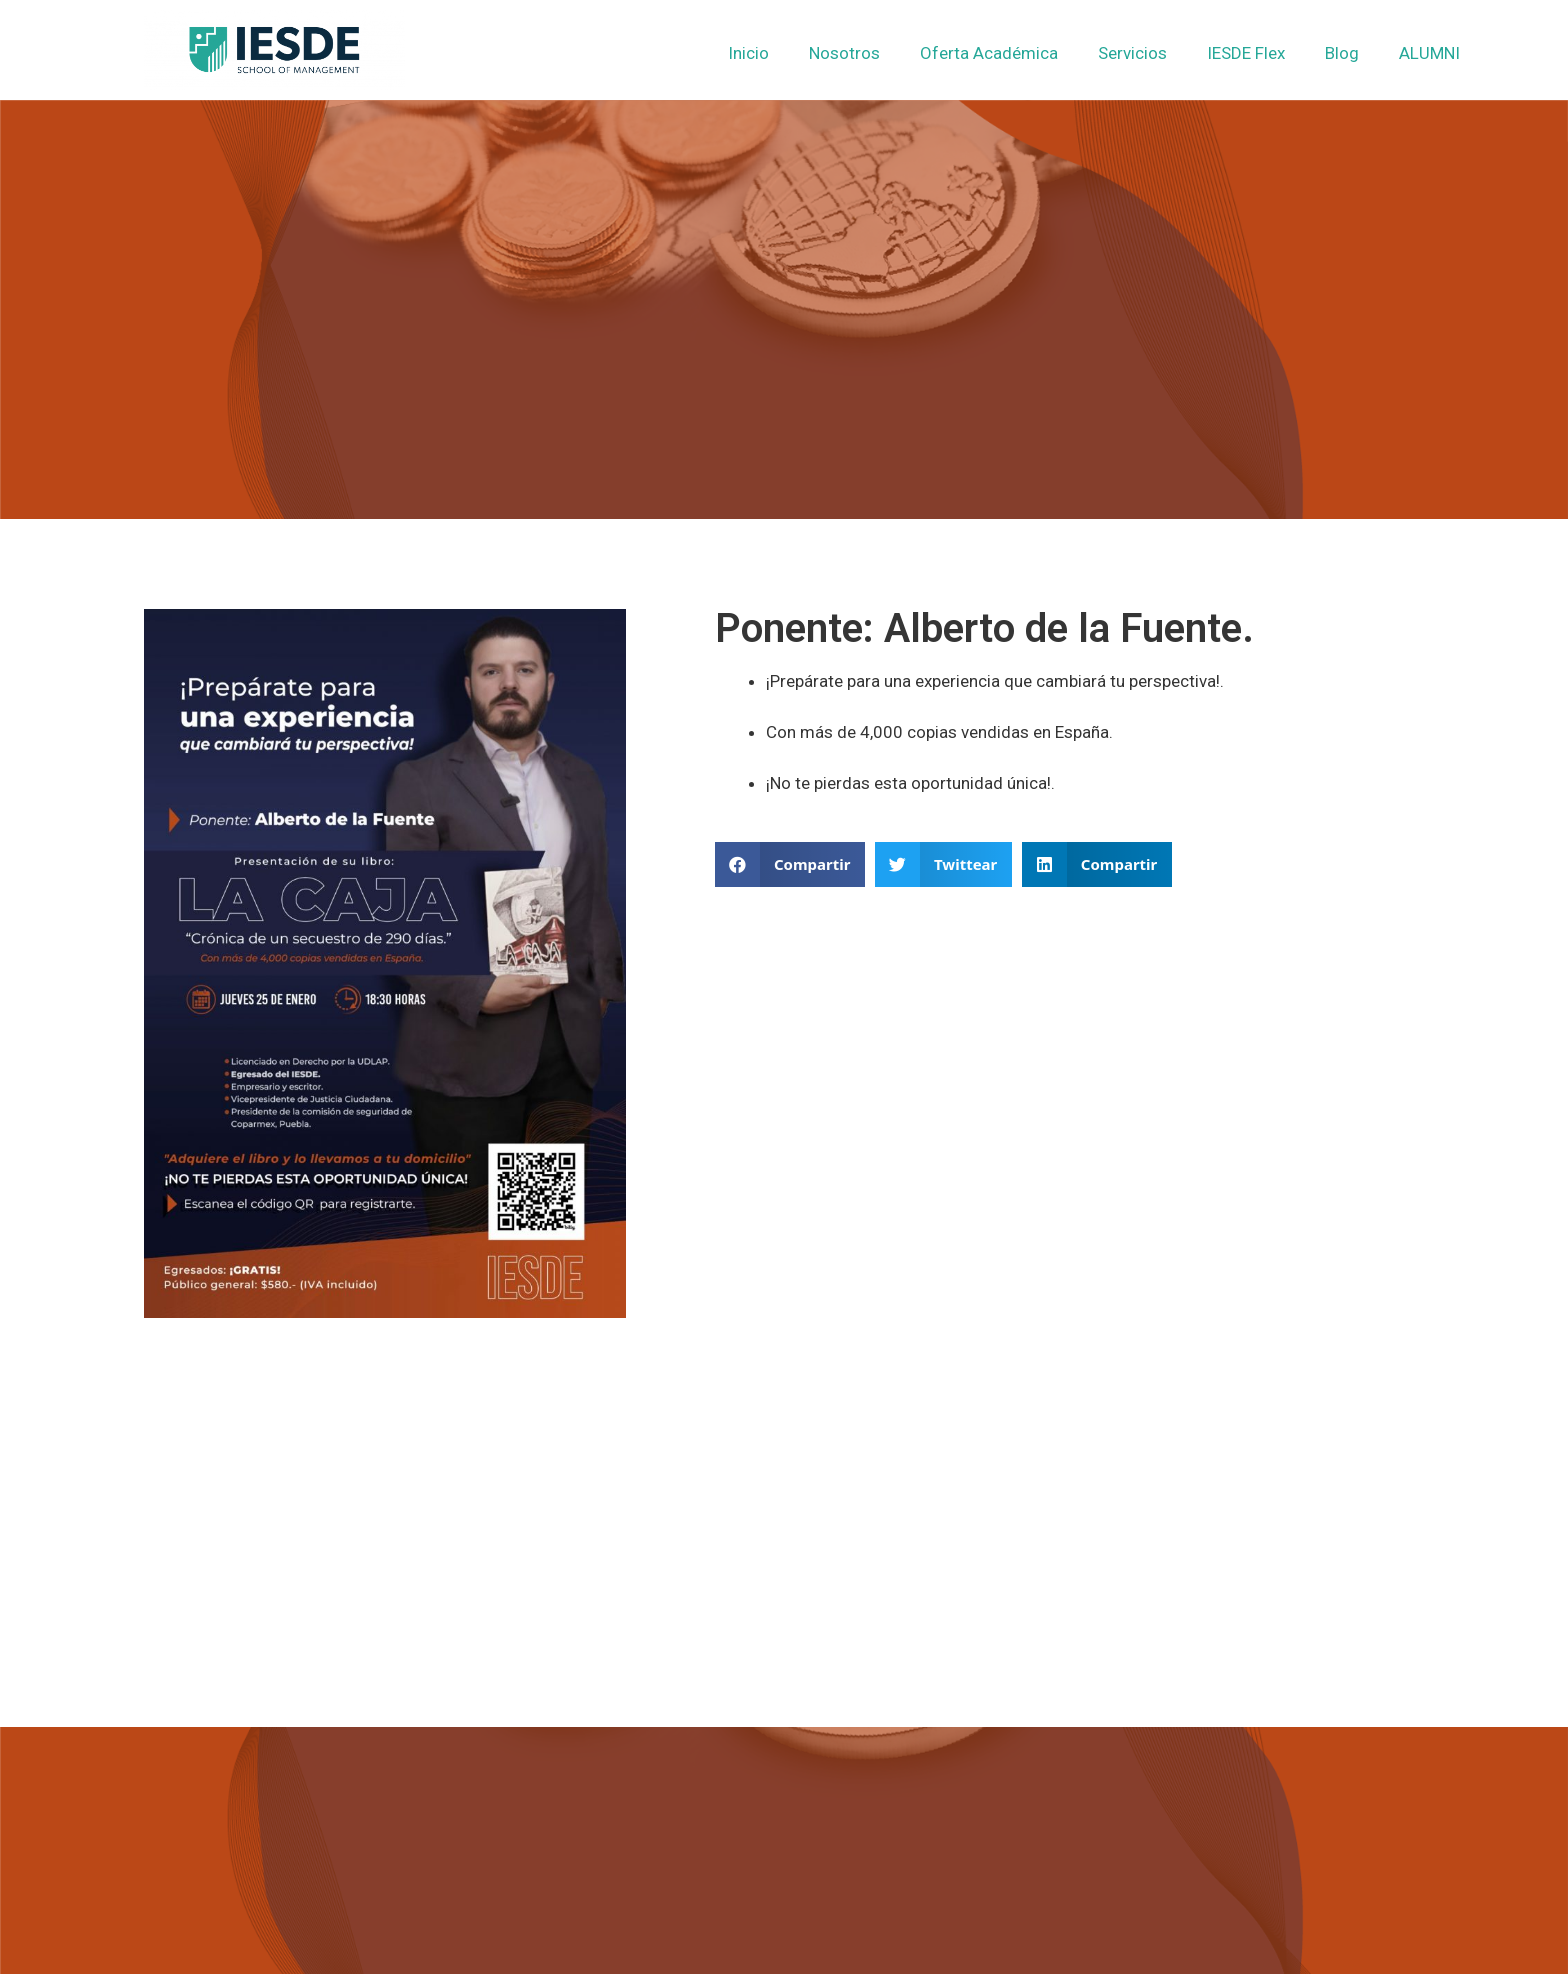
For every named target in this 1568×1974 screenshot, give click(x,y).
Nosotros (844, 53)
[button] (790, 864)
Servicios (1132, 53)
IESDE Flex (1246, 53)
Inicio (748, 53)
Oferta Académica (989, 53)
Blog (1342, 53)
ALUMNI (1429, 53)
